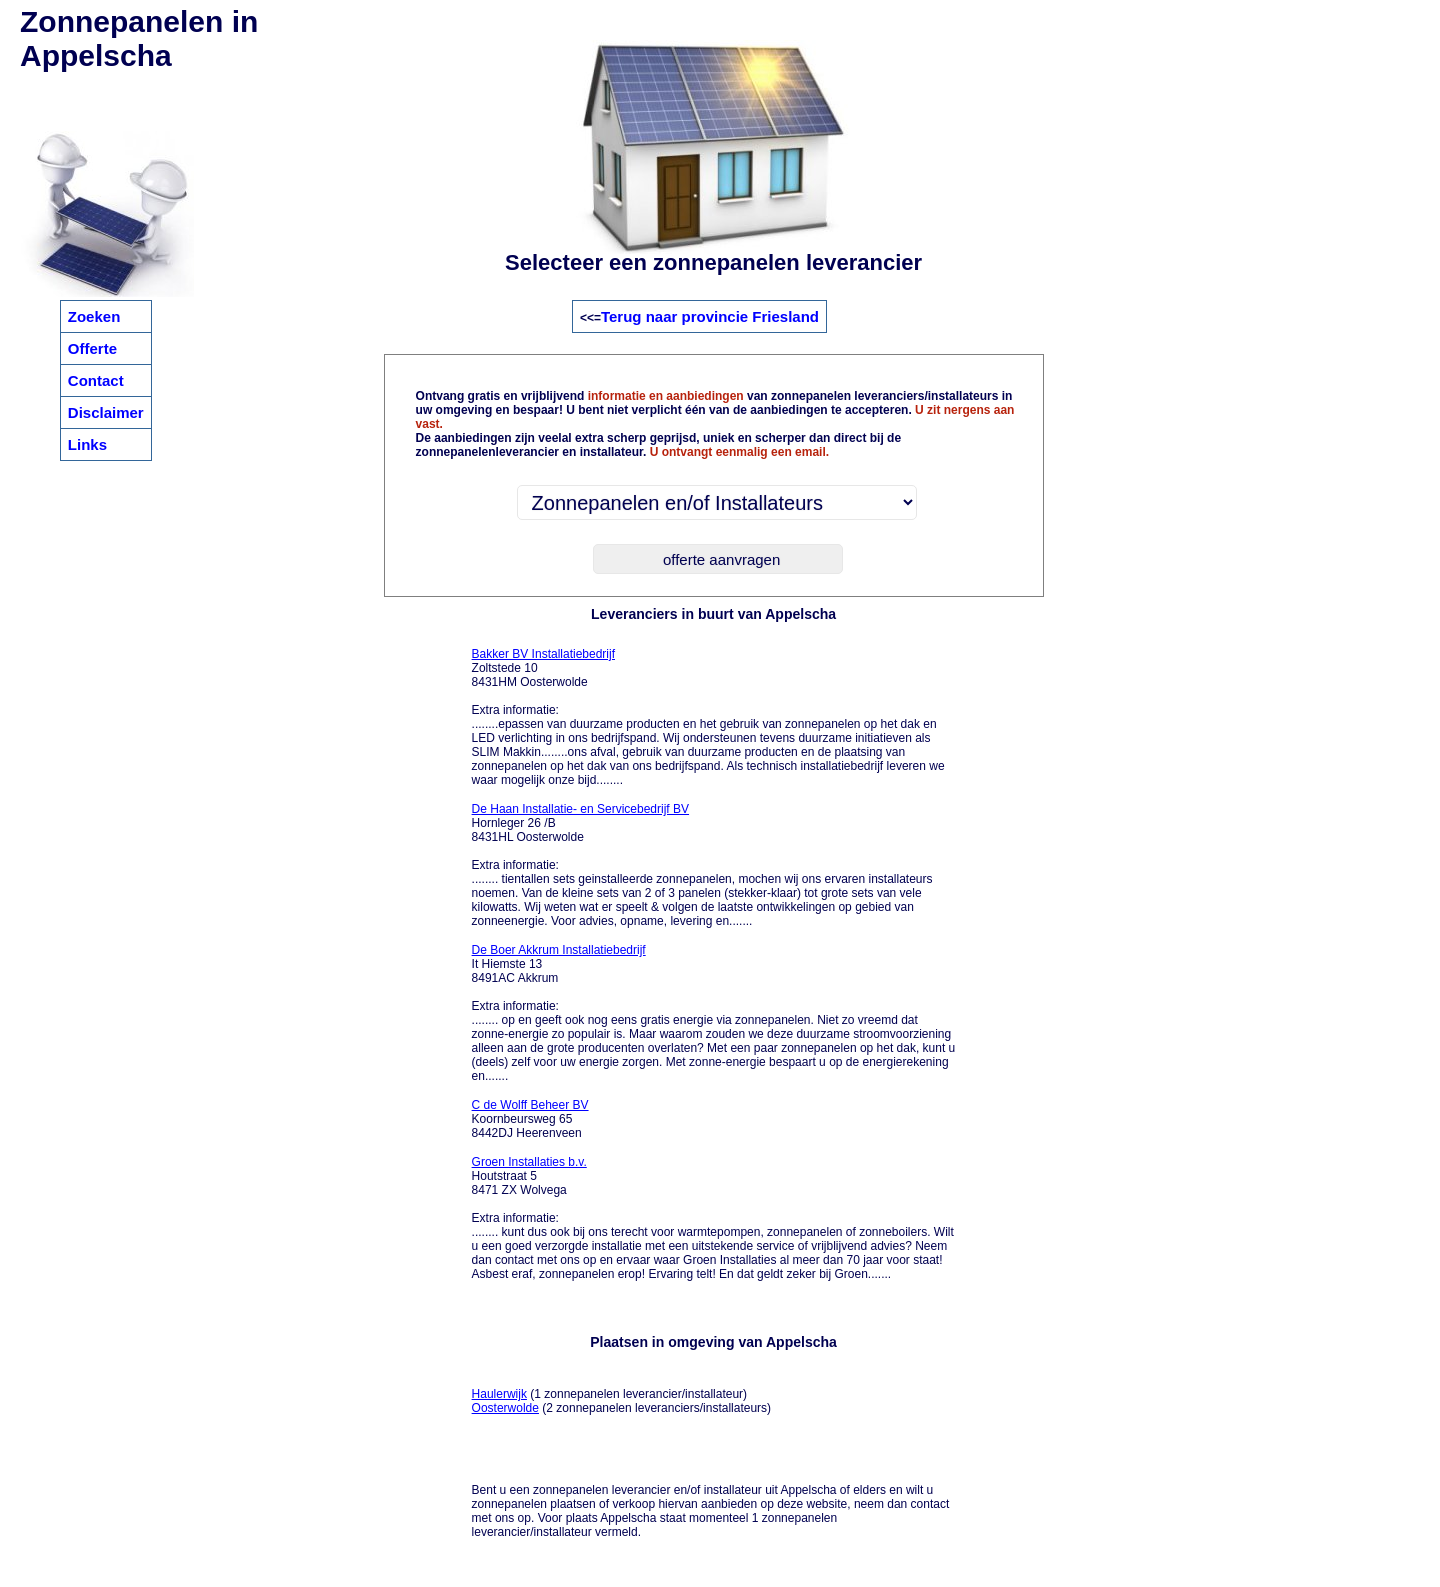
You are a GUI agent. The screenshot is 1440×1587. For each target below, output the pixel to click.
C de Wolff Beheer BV (530, 1105)
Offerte (92, 348)
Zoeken (94, 316)
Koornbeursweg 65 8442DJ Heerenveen (530, 1119)
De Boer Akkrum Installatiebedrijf (559, 950)
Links (87, 444)
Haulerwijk (499, 1394)
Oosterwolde (505, 1408)
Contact (96, 380)
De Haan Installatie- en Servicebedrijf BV (580, 809)
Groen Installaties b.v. (529, 1162)
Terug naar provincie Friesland (710, 316)
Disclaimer (106, 412)
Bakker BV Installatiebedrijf (543, 654)
